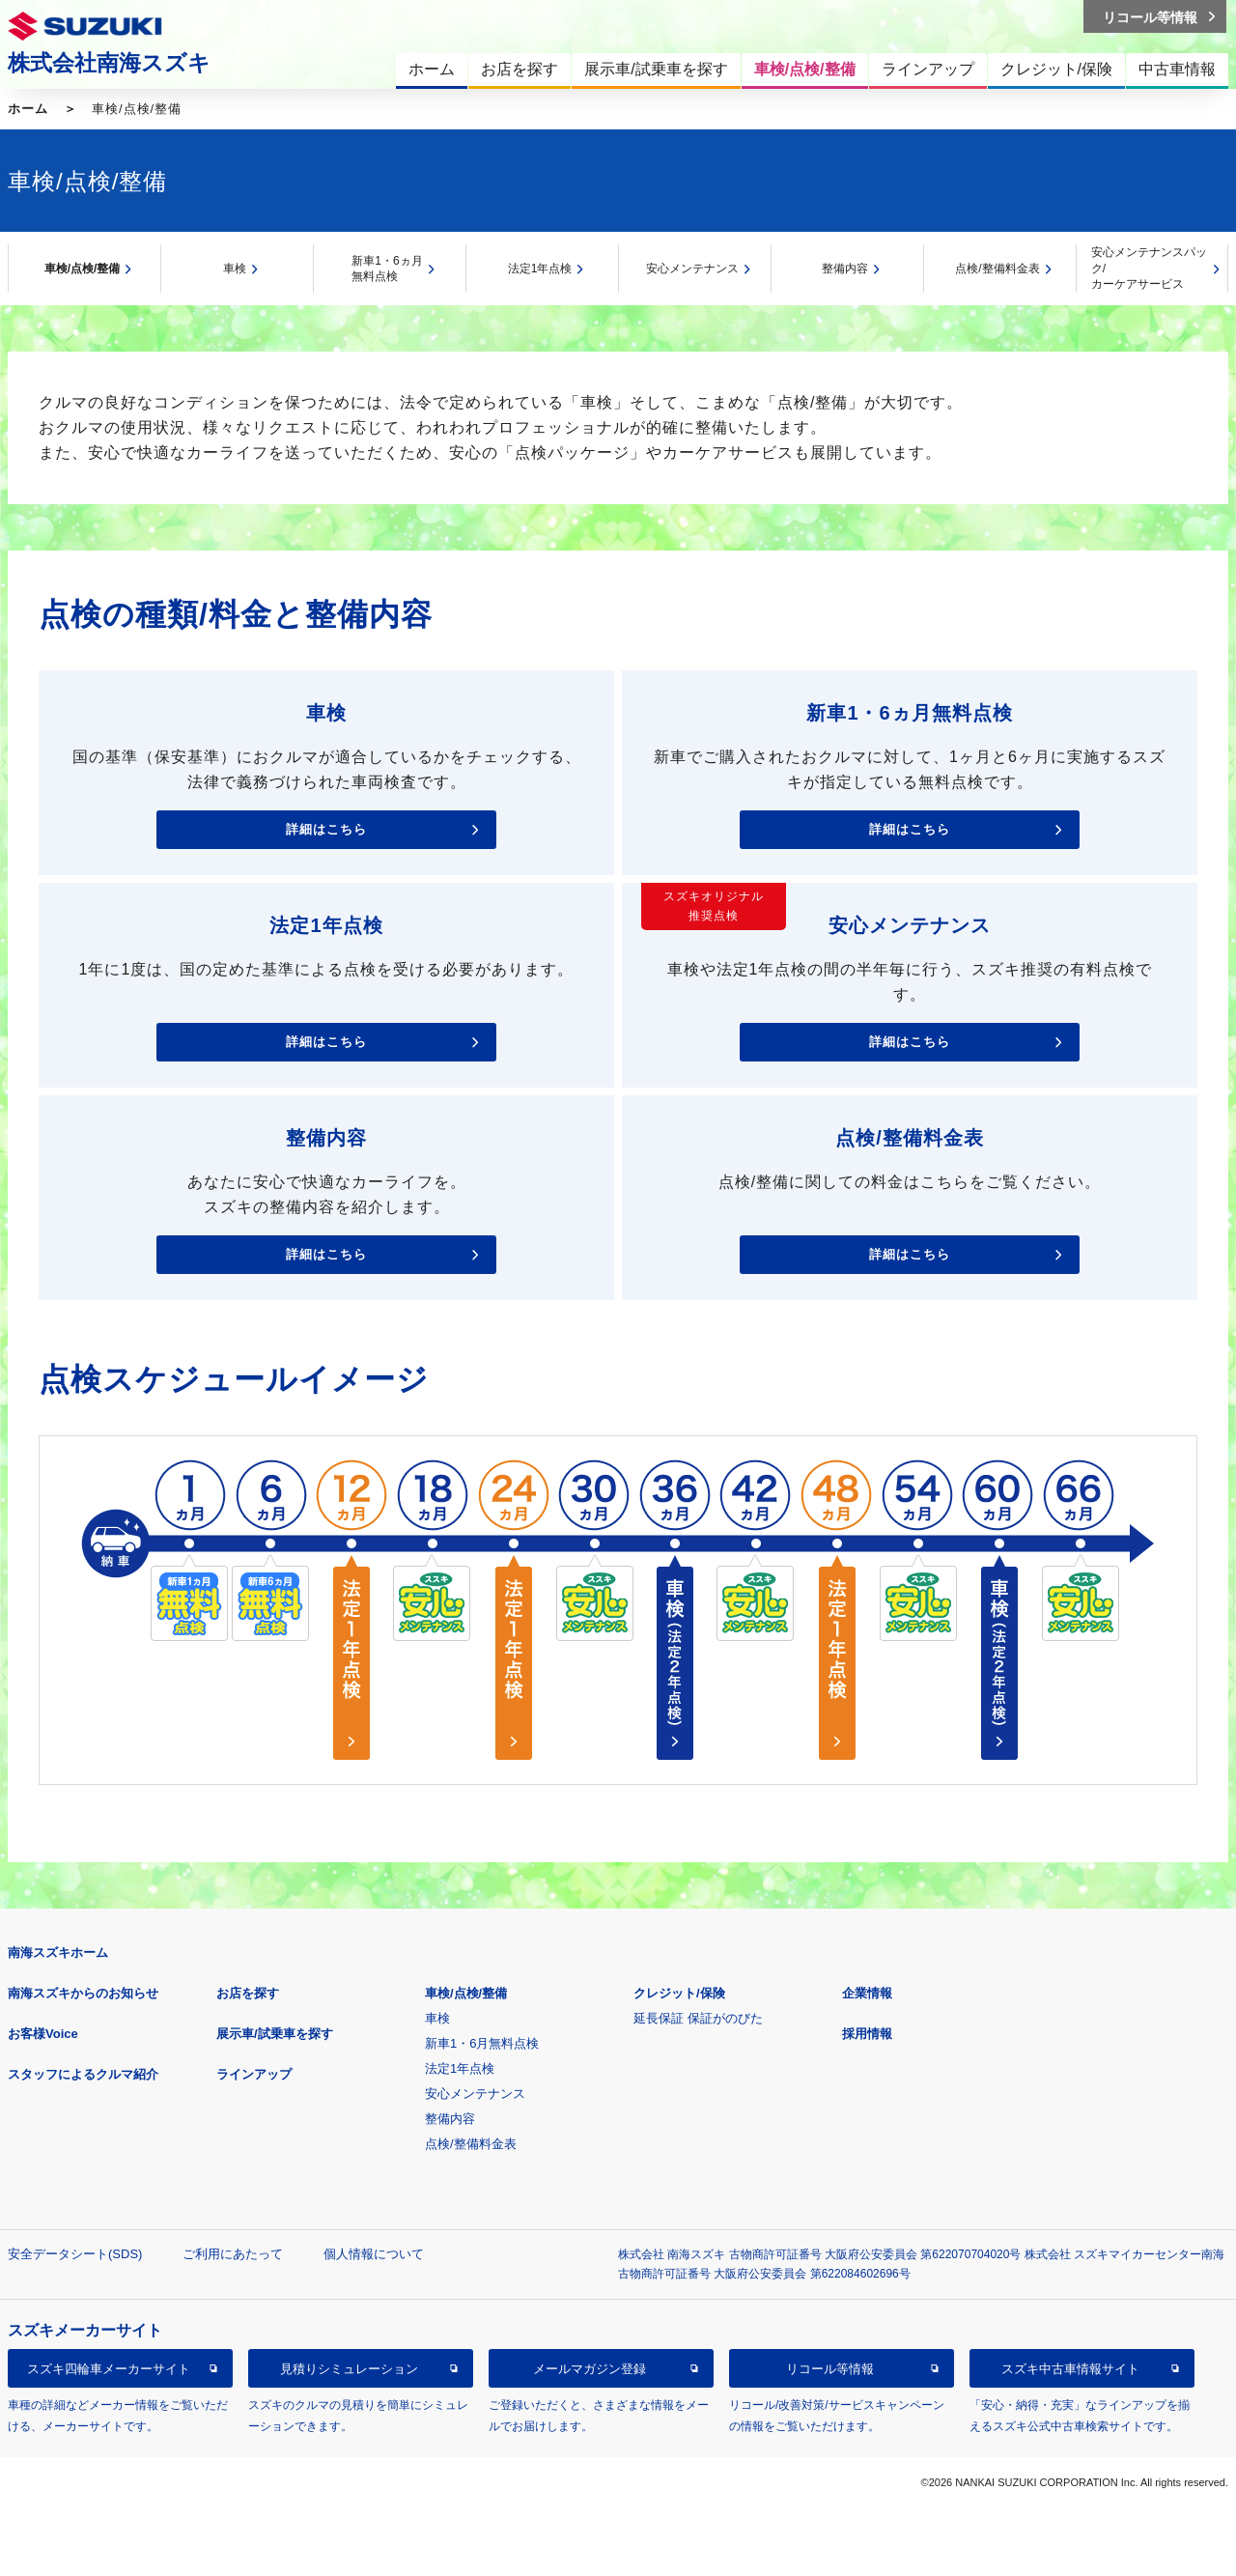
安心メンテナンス (692, 268)
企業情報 (867, 1993)
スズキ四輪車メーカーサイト (108, 2369)
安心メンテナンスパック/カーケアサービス (1149, 268)
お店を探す (247, 1993)
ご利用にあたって (233, 2254)
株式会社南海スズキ (109, 62)
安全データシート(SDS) (75, 2254)
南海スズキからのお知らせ (83, 1993)
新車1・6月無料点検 (482, 2043)
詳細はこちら (326, 829)
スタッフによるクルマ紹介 (83, 2074)
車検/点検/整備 (82, 268)
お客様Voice (43, 2033)
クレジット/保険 (679, 1993)
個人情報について (373, 2254)
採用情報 (867, 2033)
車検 (234, 268)
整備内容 (845, 268)
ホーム (28, 108)
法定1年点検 (540, 268)
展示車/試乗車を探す (274, 2033)
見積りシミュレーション (349, 2369)
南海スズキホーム (58, 1952)
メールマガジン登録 (589, 2369)
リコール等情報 (830, 2369)
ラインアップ (254, 2074)
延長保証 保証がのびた (698, 2018)
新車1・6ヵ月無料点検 (386, 269)
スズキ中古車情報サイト (1070, 2369)
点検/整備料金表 (997, 268)
